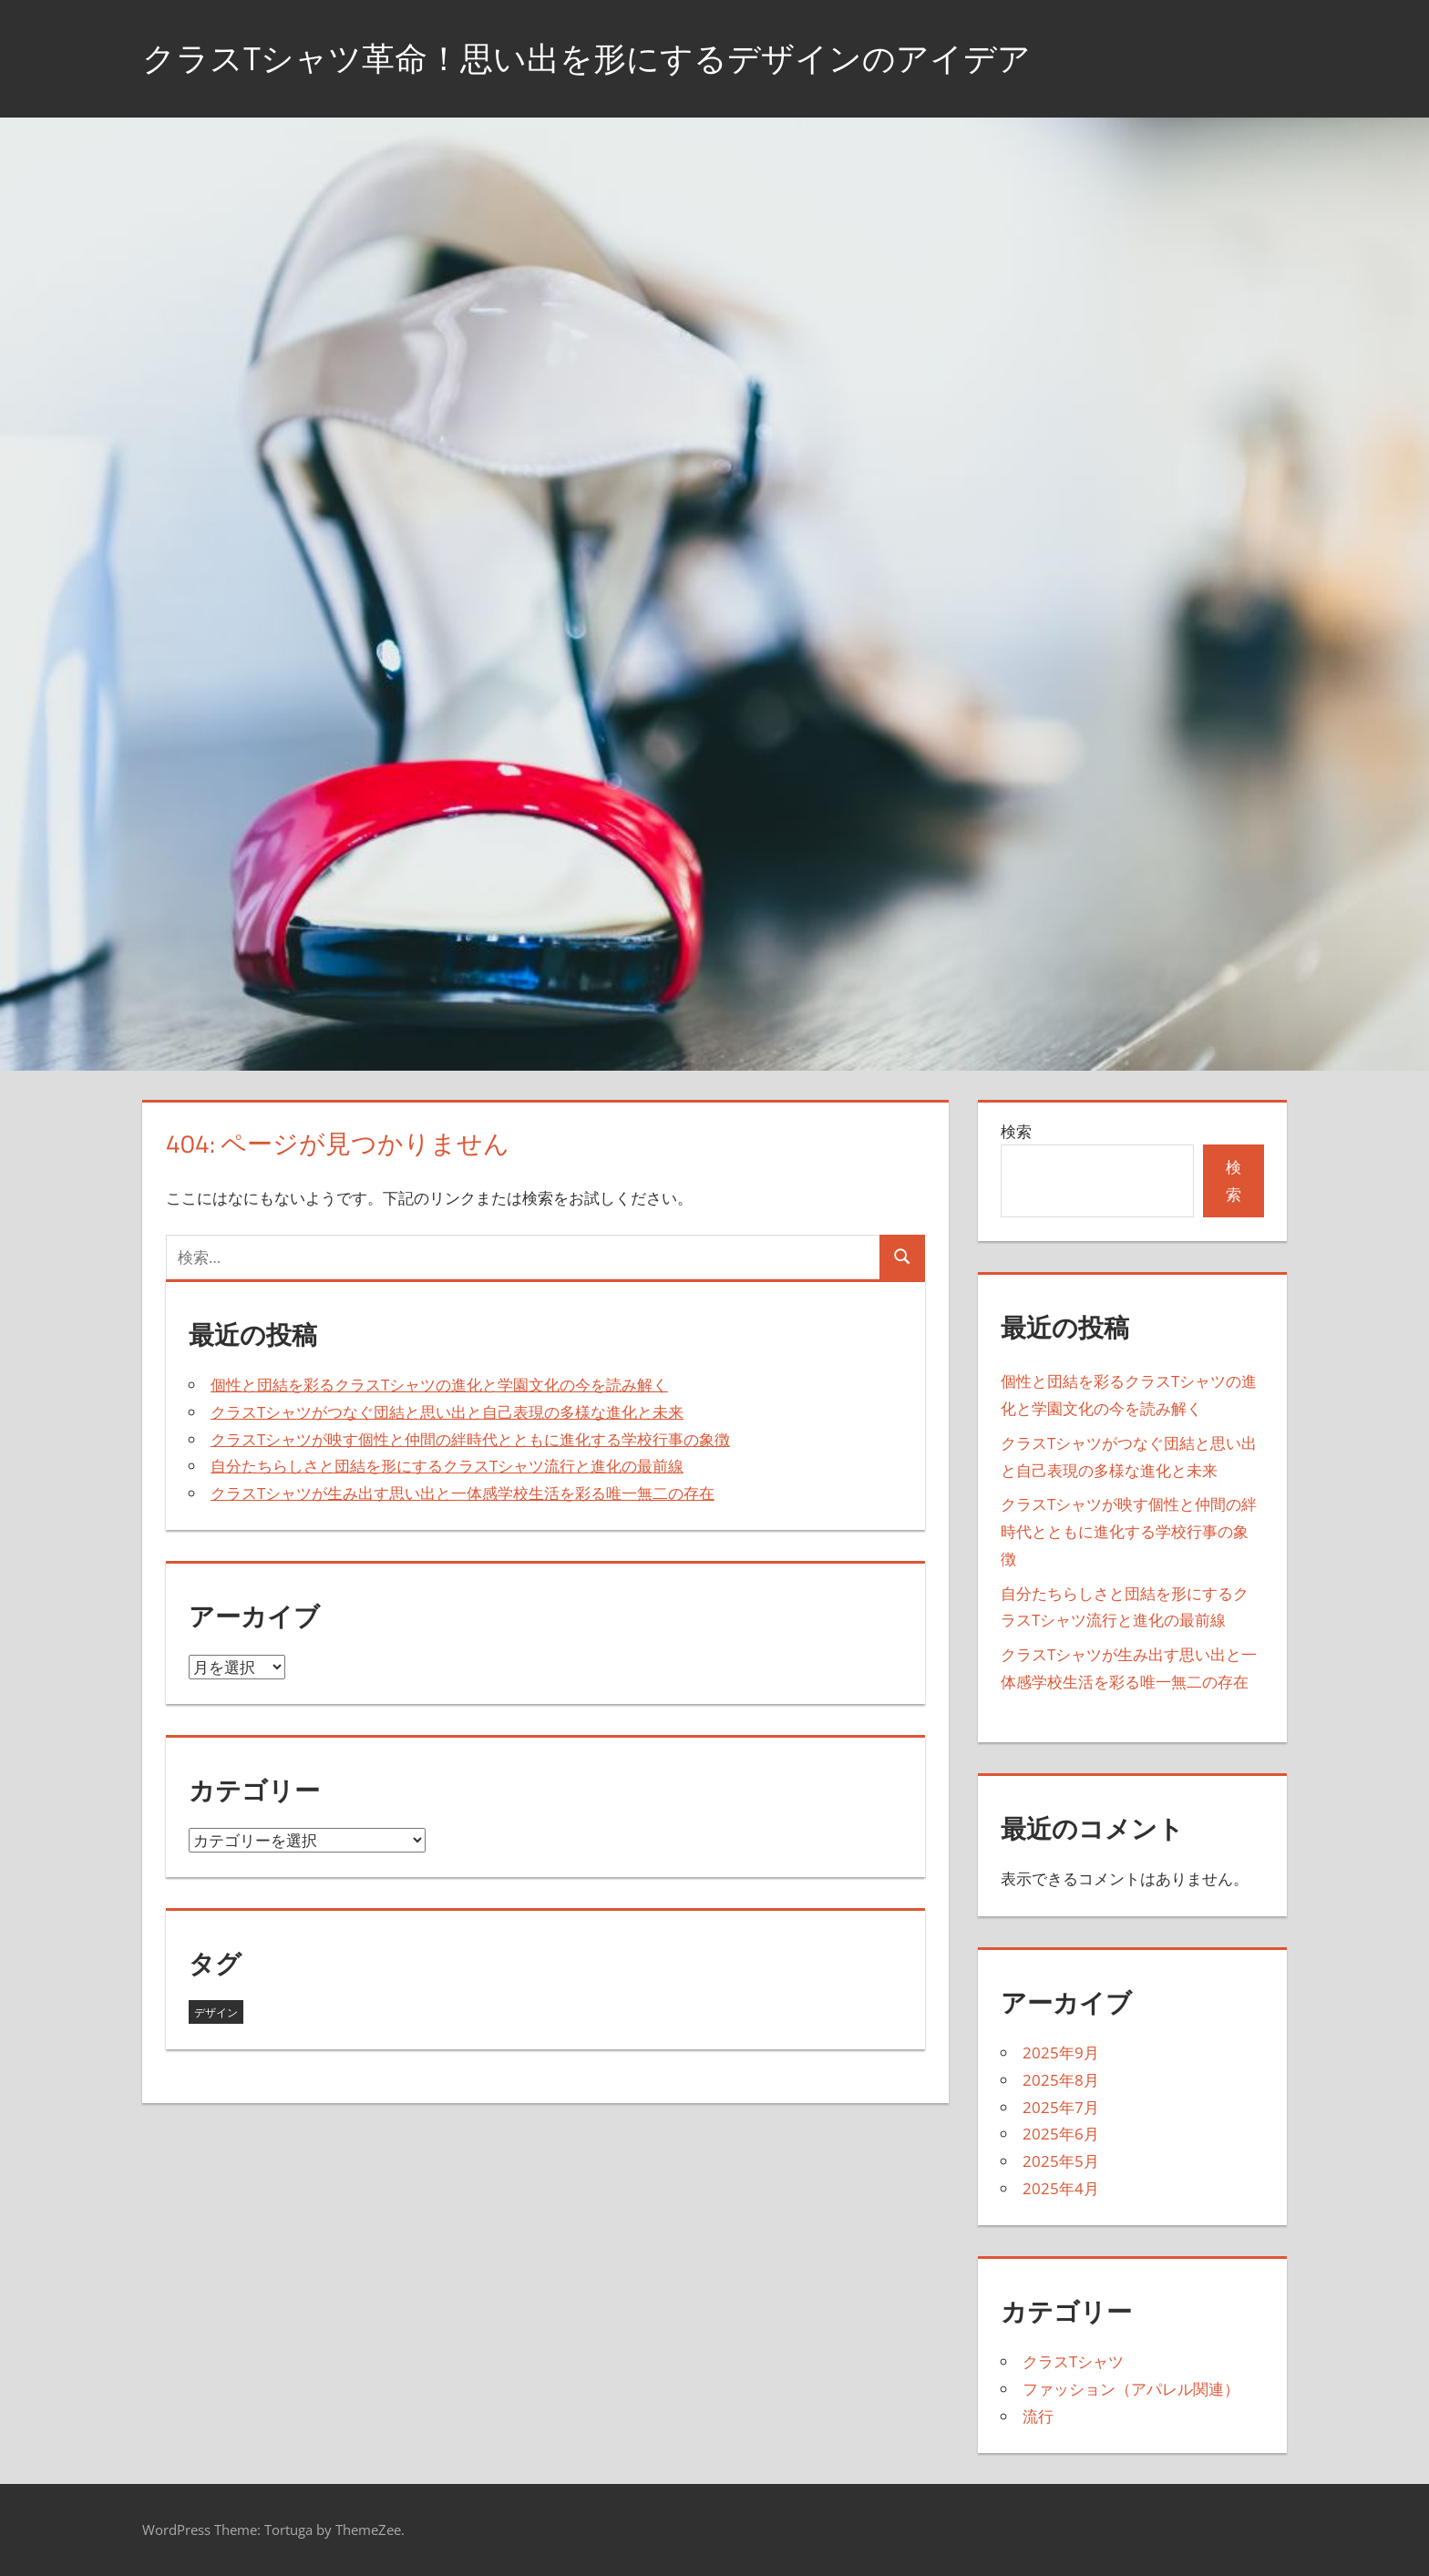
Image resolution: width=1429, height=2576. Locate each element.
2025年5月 (1061, 2160)
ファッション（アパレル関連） (1131, 2388)
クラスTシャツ (1073, 2361)
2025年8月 (1061, 2079)
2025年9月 (1061, 2052)
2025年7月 (1061, 2107)
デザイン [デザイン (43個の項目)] (216, 2012)
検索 (1016, 1131)
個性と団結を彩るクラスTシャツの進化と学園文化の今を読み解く (439, 1384)
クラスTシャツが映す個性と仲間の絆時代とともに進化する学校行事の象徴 (470, 1439)
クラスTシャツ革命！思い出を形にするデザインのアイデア (586, 58)
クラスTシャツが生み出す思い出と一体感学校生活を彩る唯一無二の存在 (462, 1493)
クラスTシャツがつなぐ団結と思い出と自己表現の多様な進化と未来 (447, 1411)
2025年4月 (1061, 2188)
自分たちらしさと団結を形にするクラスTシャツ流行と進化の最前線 (447, 1465)
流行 (1038, 2416)
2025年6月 (1061, 2133)
